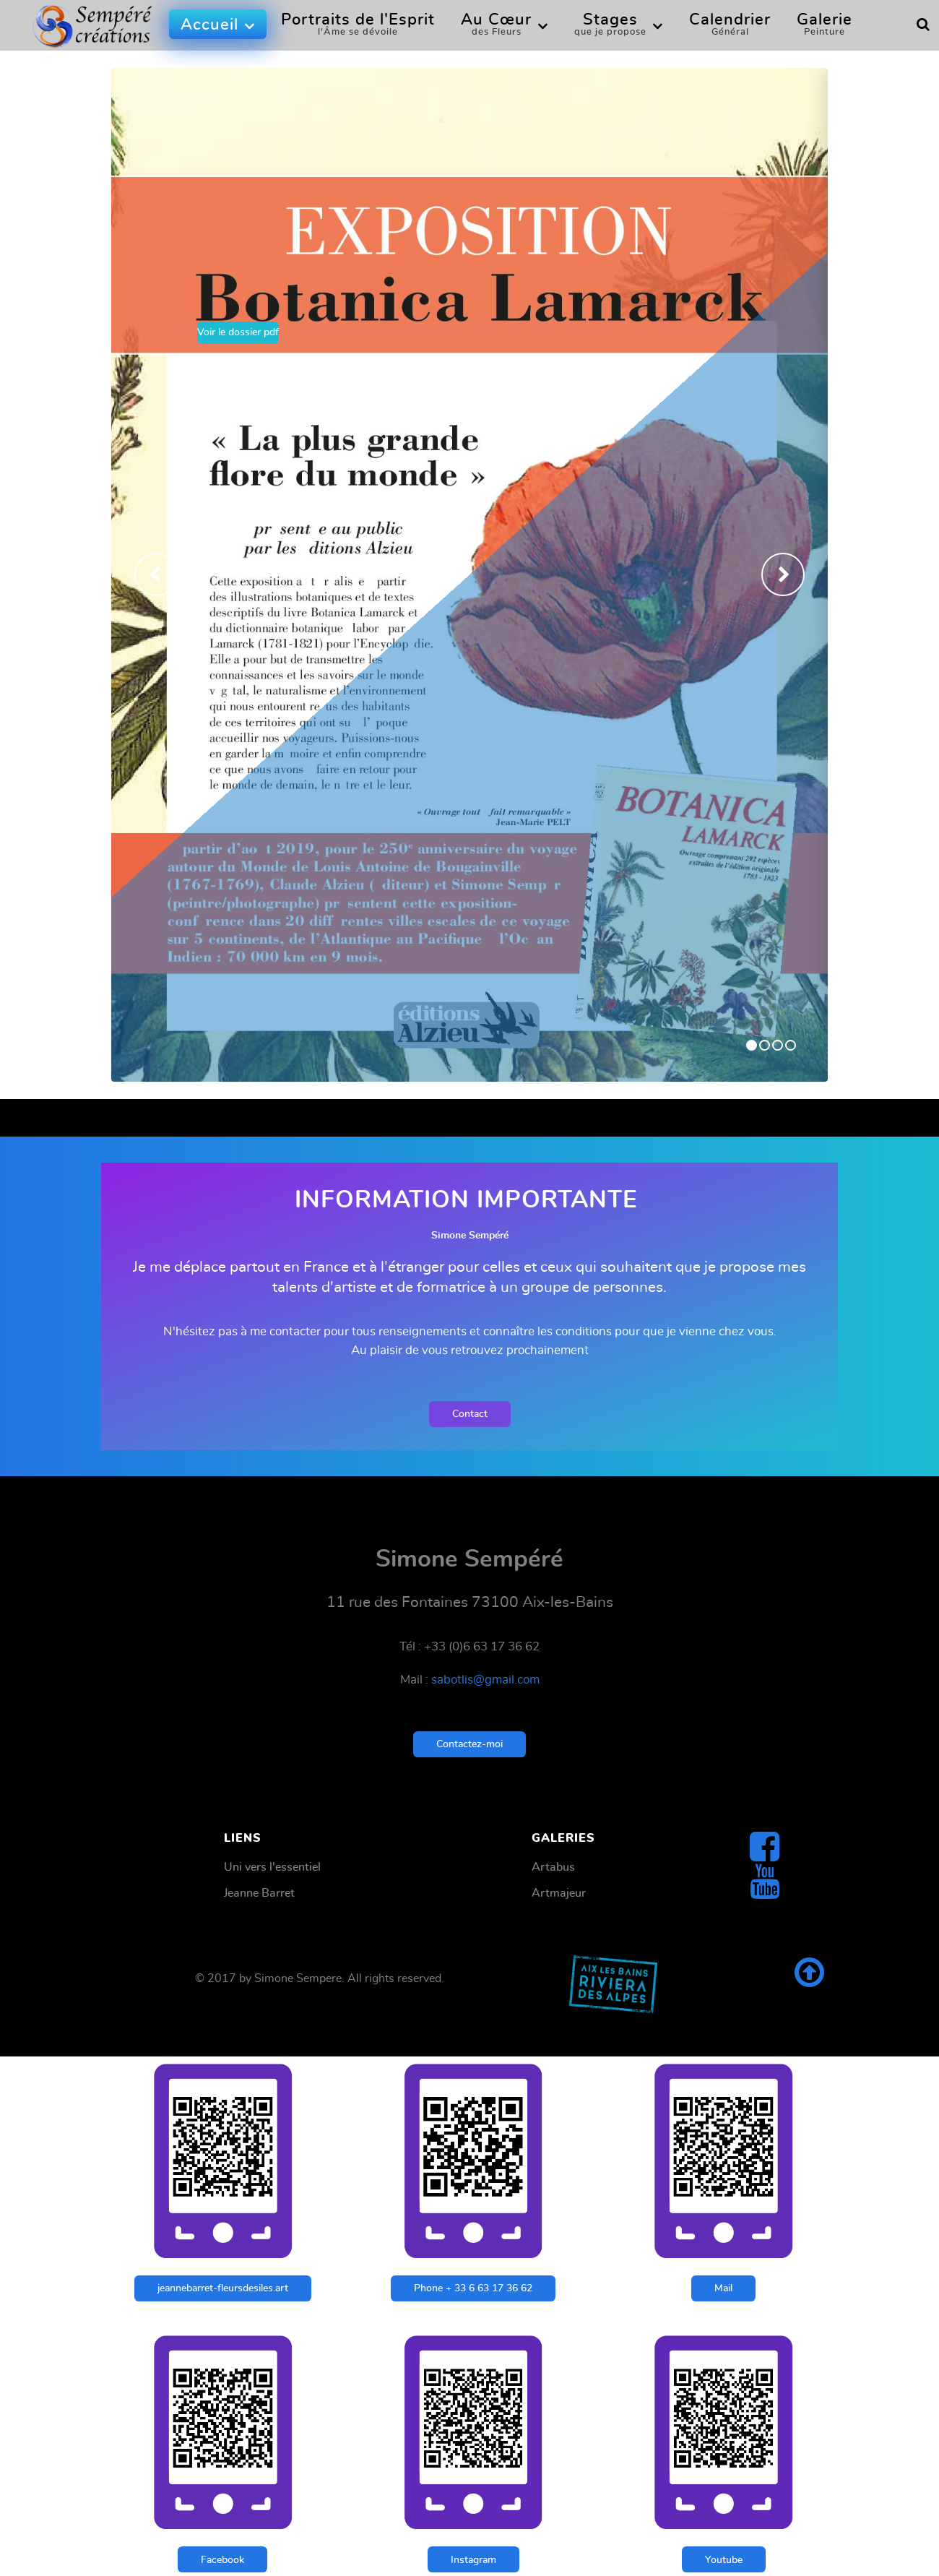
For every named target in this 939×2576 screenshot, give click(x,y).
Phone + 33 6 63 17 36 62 (473, 2288)
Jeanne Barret (259, 1893)
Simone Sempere (298, 1978)
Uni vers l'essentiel (272, 1867)
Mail (723, 2288)
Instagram (473, 2559)
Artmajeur (559, 1893)
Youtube (724, 2559)
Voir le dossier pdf (238, 332)
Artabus (553, 1867)
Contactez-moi (469, 1744)
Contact (470, 1413)
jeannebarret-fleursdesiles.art (222, 2288)
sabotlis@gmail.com (485, 1679)
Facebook (222, 2559)
